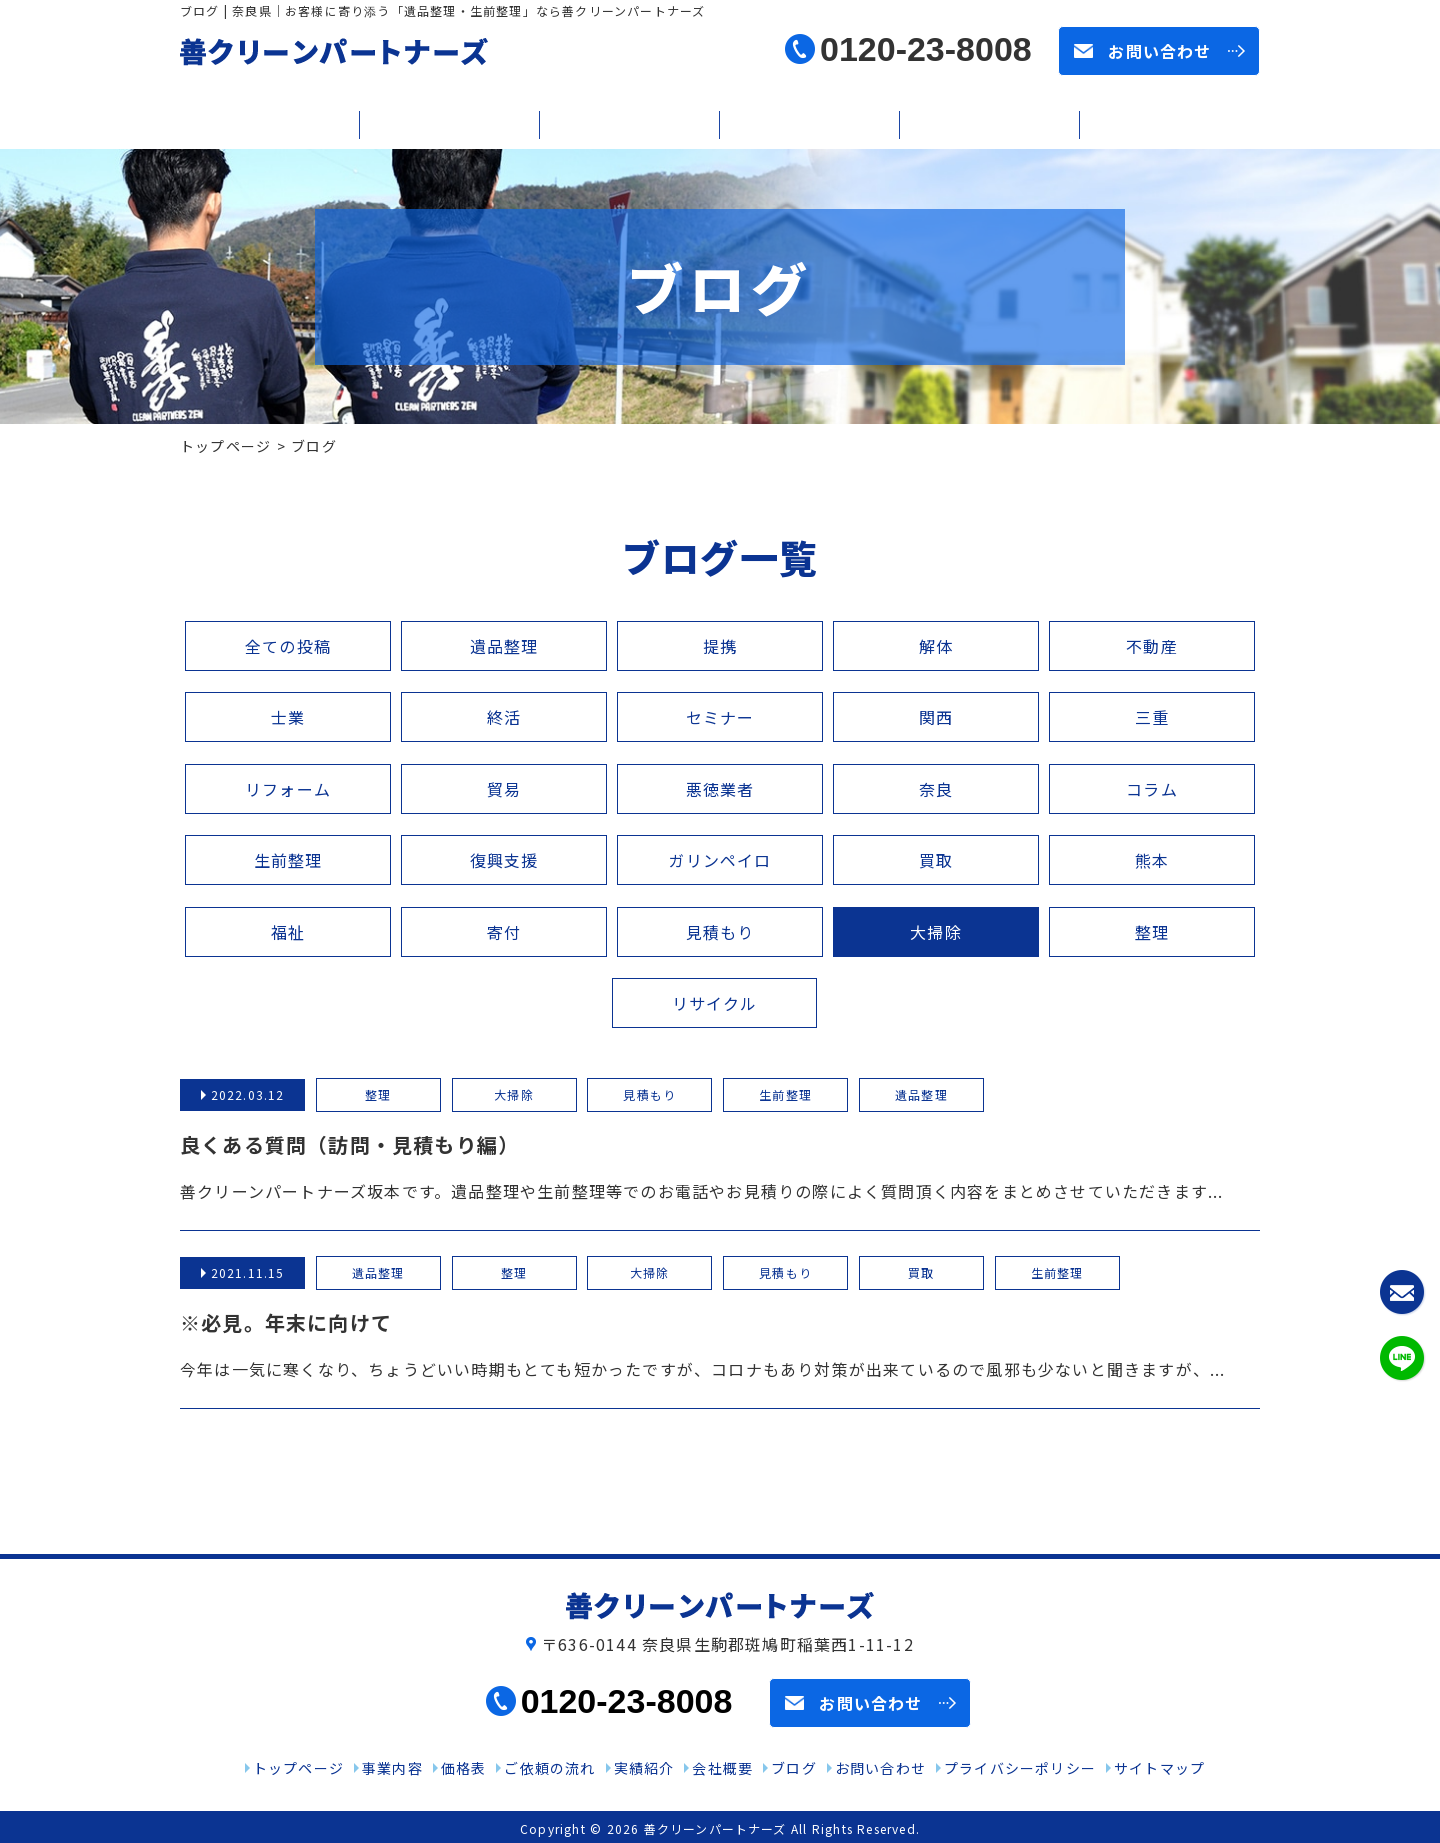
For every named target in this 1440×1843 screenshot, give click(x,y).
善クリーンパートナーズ (715, 1828)
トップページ (225, 446)
